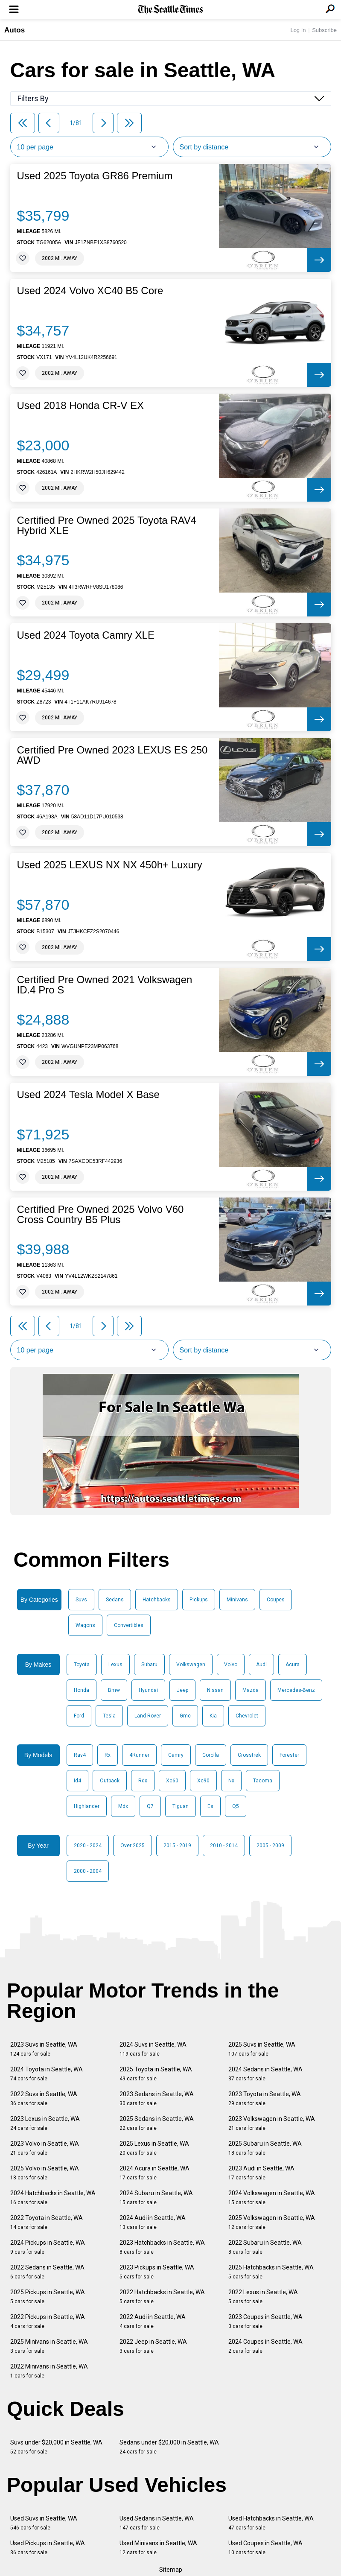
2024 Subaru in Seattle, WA (156, 2197)
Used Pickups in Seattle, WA (47, 2548)
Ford (79, 1716)
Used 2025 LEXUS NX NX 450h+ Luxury (109, 865)
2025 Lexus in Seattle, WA (154, 2148)
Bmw (114, 1690)
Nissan (215, 1690)
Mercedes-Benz (296, 1690)
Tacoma (262, 1781)
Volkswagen (190, 1665)
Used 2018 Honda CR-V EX (80, 405)
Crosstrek (249, 1755)
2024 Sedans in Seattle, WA (265, 2074)
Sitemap (170, 2569)
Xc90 (203, 1781)
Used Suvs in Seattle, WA (43, 2523)
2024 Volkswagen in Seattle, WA (271, 2197)
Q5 (235, 1806)
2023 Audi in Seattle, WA (261, 2173)
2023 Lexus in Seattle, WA (45, 2123)
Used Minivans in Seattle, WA (158, 2548)
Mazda (250, 1690)
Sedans (115, 1600)
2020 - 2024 (88, 1846)
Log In (298, 30)
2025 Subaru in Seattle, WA (265, 2148)
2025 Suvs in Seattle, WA (261, 2049)
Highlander (86, 1806)
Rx (108, 1755)
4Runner (139, 1755)
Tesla (109, 1716)
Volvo (230, 1665)
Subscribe (324, 30)
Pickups (198, 1600)
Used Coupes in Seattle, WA (265, 2548)
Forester (289, 1755)
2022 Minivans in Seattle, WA (49, 2371)
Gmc (185, 1716)
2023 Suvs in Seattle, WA (43, 2049)
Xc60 (172, 1781)
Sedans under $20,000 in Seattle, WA (169, 2447)
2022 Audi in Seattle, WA (152, 2321)
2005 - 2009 (270, 1846)
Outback (109, 1781)
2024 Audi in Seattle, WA (152, 2222)
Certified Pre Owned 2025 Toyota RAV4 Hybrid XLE (107, 525)
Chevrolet (247, 1716)
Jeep (182, 1690)
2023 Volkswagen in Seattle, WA (271, 2123)
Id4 (77, 1781)
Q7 (150, 1806)
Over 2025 (132, 1846)
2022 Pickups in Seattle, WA (47, 2321)
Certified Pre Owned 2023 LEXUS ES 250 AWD (112, 755)
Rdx (142, 1781)
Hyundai (148, 1690)
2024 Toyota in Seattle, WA (46, 2074)
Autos (14, 30)
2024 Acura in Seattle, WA (154, 2173)
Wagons (85, 1625)
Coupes (276, 1600)
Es (210, 1806)
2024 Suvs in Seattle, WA (153, 2049)
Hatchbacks (157, 1600)
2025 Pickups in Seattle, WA (47, 2296)
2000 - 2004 (88, 1871)
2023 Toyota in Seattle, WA (264, 2098)
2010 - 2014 (224, 1846)
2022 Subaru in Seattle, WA (265, 2247)
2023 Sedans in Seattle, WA (156, 2098)
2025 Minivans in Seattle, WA (49, 2346)
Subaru (149, 1665)
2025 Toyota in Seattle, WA (155, 2074)
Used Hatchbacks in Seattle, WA (271, 2523)
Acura (293, 1665)
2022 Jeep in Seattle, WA (153, 2346)
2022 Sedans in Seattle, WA (47, 2272)
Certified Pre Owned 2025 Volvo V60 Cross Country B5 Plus (100, 1214)
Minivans (237, 1600)
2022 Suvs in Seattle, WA (43, 2098)
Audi (261, 1665)
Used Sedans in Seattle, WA (156, 2523)
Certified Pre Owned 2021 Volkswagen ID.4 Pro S (104, 985)
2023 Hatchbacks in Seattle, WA (162, 2247)
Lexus (115, 1665)
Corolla (210, 1755)
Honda (81, 1690)
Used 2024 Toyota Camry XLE (85, 635)
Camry (176, 1755)
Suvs (81, 1600)
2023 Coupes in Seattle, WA (265, 2321)
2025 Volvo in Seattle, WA (44, 2173)
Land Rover (147, 1716)
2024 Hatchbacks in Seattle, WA (53, 2197)
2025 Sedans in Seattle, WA (156, 2123)
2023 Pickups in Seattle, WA (156, 2272)
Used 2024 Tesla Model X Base (88, 1094)
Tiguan (180, 1806)
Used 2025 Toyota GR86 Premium (95, 176)
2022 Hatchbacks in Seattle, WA (162, 2296)
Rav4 (80, 1755)
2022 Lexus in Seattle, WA (263, 2296)
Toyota (82, 1665)
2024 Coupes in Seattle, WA (265, 2346)
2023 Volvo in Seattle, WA (44, 2148)
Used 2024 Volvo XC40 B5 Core (90, 291)
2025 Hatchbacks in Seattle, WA (271, 2272)
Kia (213, 1716)
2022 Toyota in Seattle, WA (46, 2222)
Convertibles (128, 1625)
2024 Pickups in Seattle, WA (47, 2247)
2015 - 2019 (177, 1846)
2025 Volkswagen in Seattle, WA (271, 2222)
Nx (231, 1781)
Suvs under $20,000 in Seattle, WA (56, 2447)
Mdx (123, 1806)
